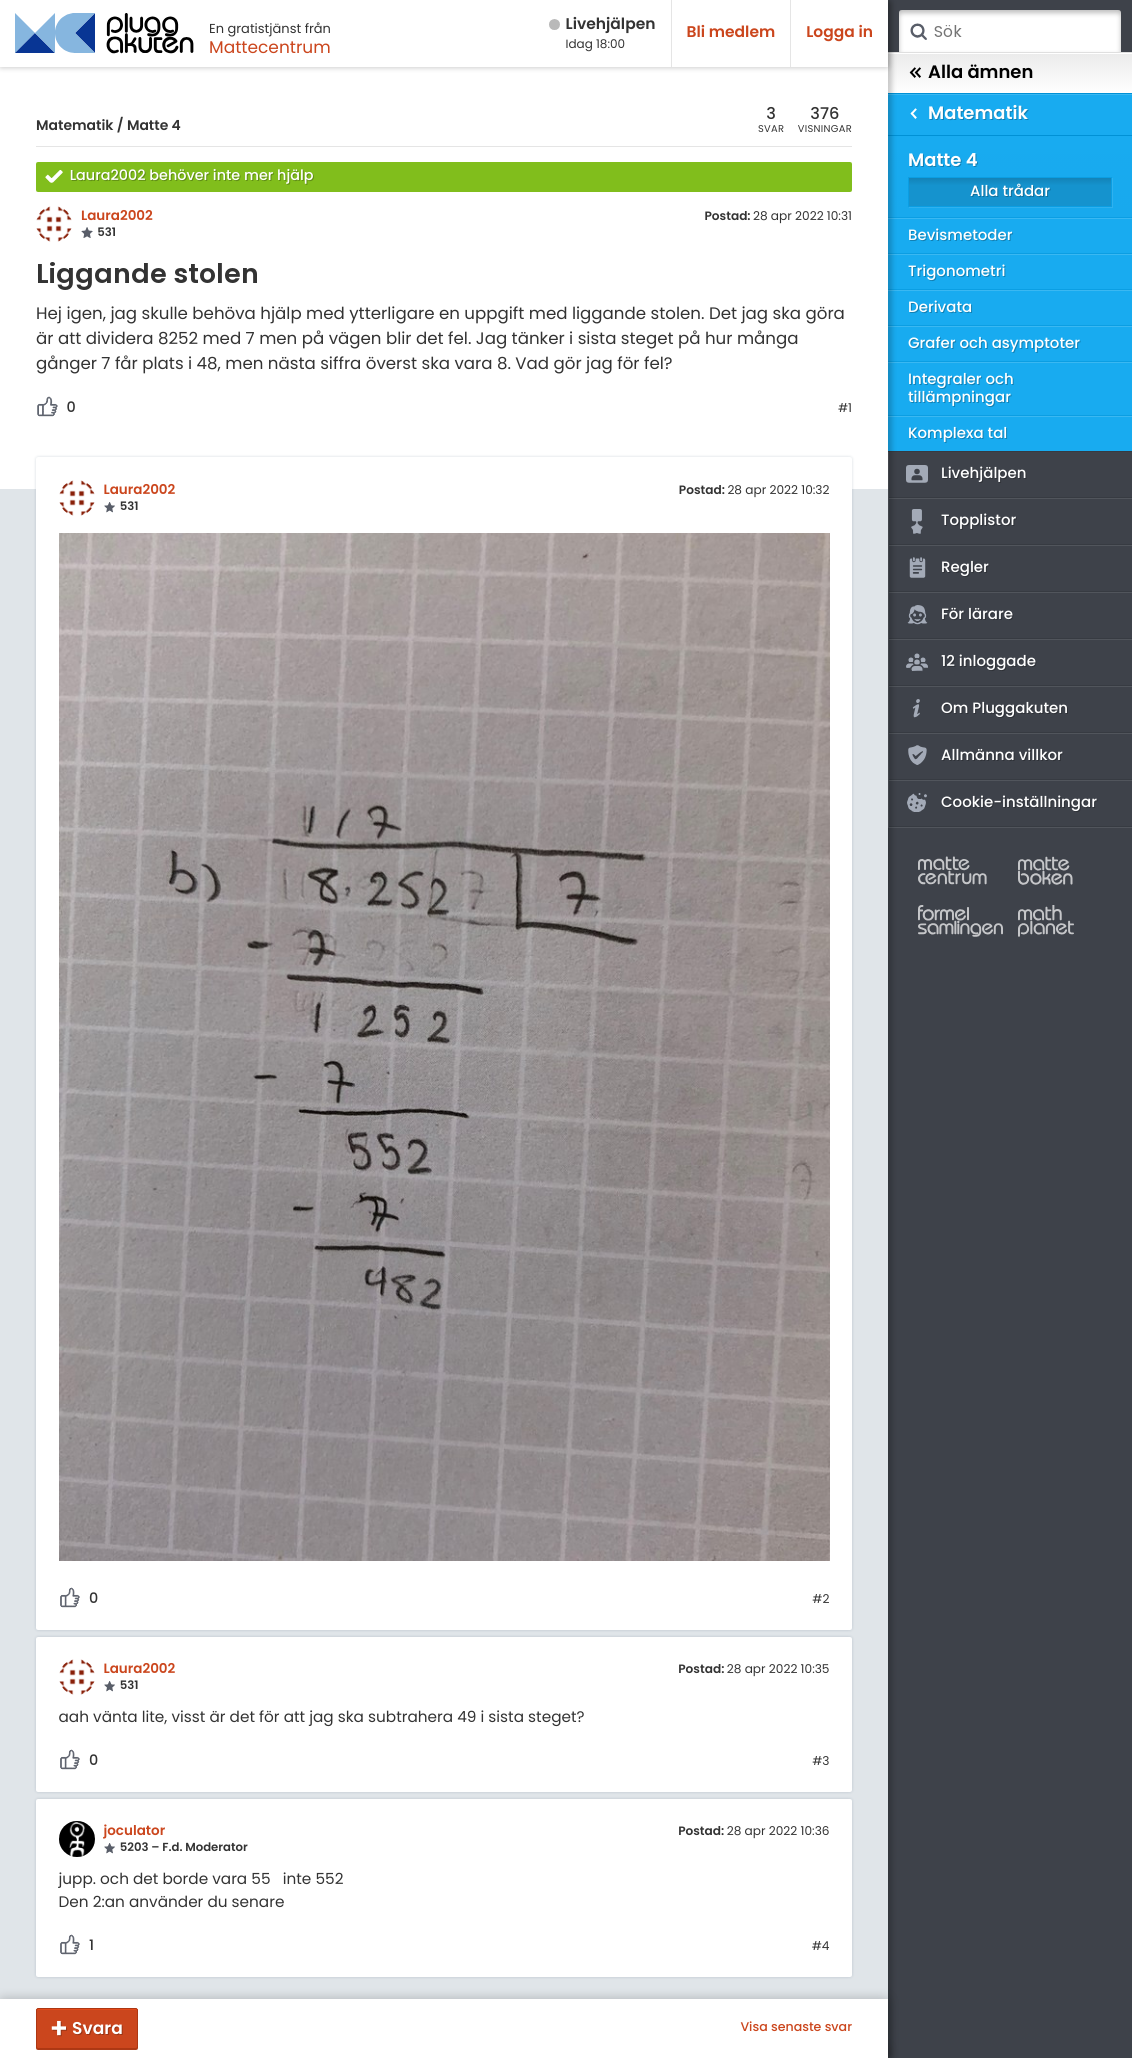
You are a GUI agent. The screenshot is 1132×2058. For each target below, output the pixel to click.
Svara (97, 2028)
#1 (845, 409)
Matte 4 (154, 125)
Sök (918, 32)
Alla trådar (1010, 191)
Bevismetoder (960, 235)
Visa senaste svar (796, 2028)
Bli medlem (731, 32)
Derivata (940, 307)
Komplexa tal (957, 433)
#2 (820, 1600)
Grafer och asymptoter (994, 343)
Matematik (74, 125)
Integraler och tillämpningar (961, 388)
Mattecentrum (270, 47)
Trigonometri (956, 271)
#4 (821, 1947)
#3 (820, 1762)
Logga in (839, 32)
